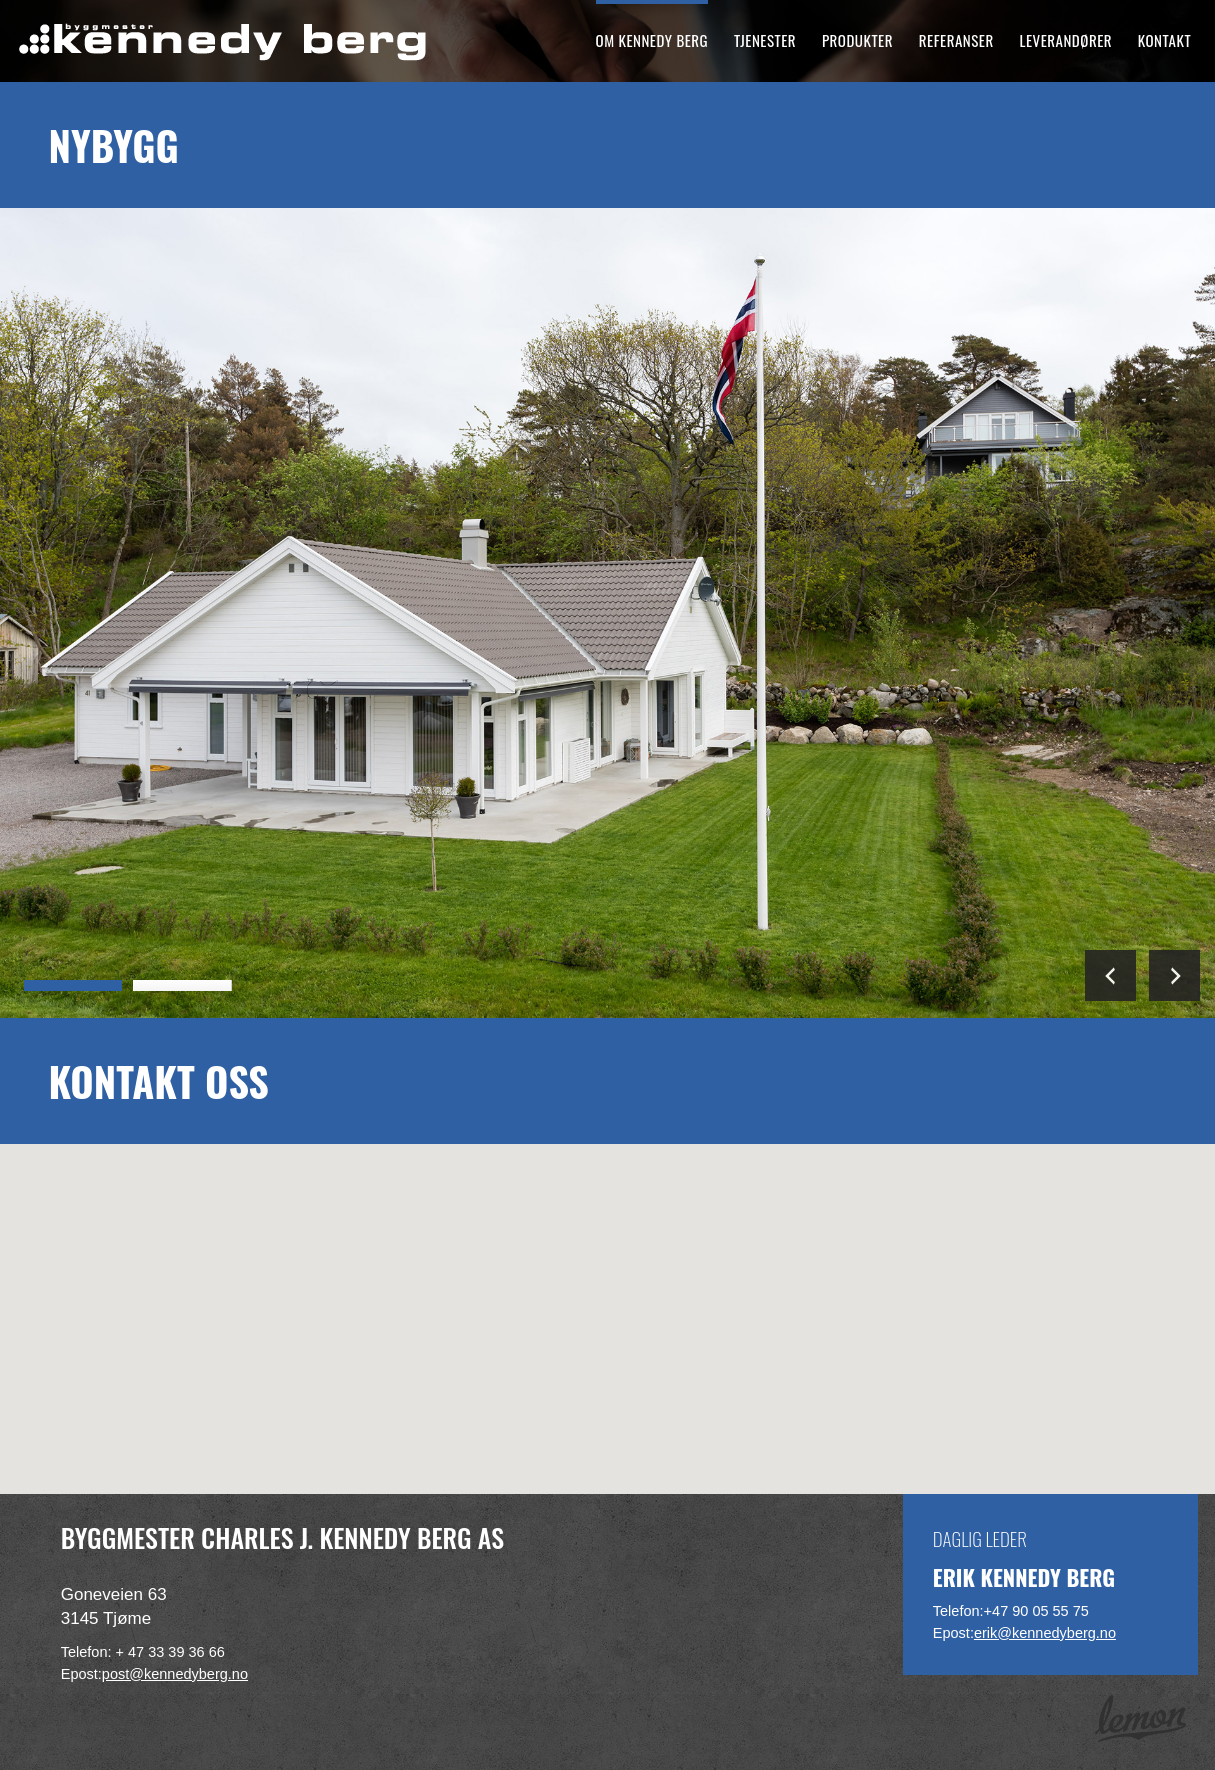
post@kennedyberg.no (175, 1674)
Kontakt (1164, 40)
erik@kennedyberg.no (1045, 1633)
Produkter (857, 40)
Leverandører (1066, 40)
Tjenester (765, 40)
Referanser (956, 40)
